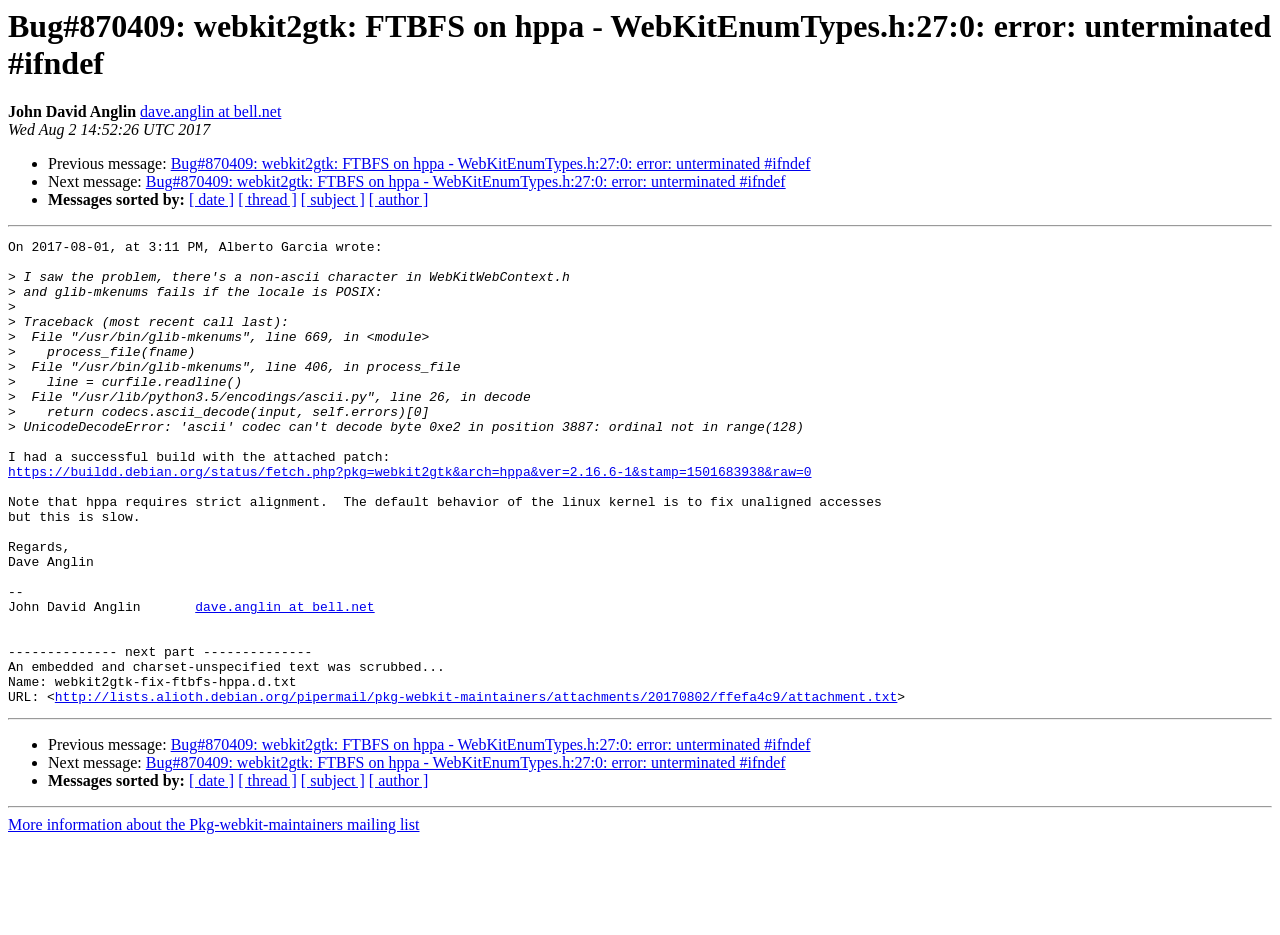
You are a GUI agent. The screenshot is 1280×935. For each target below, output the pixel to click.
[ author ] (399, 199)
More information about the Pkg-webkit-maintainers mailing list (213, 917)
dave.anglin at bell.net (210, 111)
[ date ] (211, 199)
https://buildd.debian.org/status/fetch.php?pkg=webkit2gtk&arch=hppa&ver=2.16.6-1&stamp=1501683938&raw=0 (409, 519)
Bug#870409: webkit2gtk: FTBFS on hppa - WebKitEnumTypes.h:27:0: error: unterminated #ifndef (491, 163)
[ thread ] (267, 199)
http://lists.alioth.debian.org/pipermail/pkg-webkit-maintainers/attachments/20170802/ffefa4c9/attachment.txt (476, 789)
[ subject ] (333, 199)
